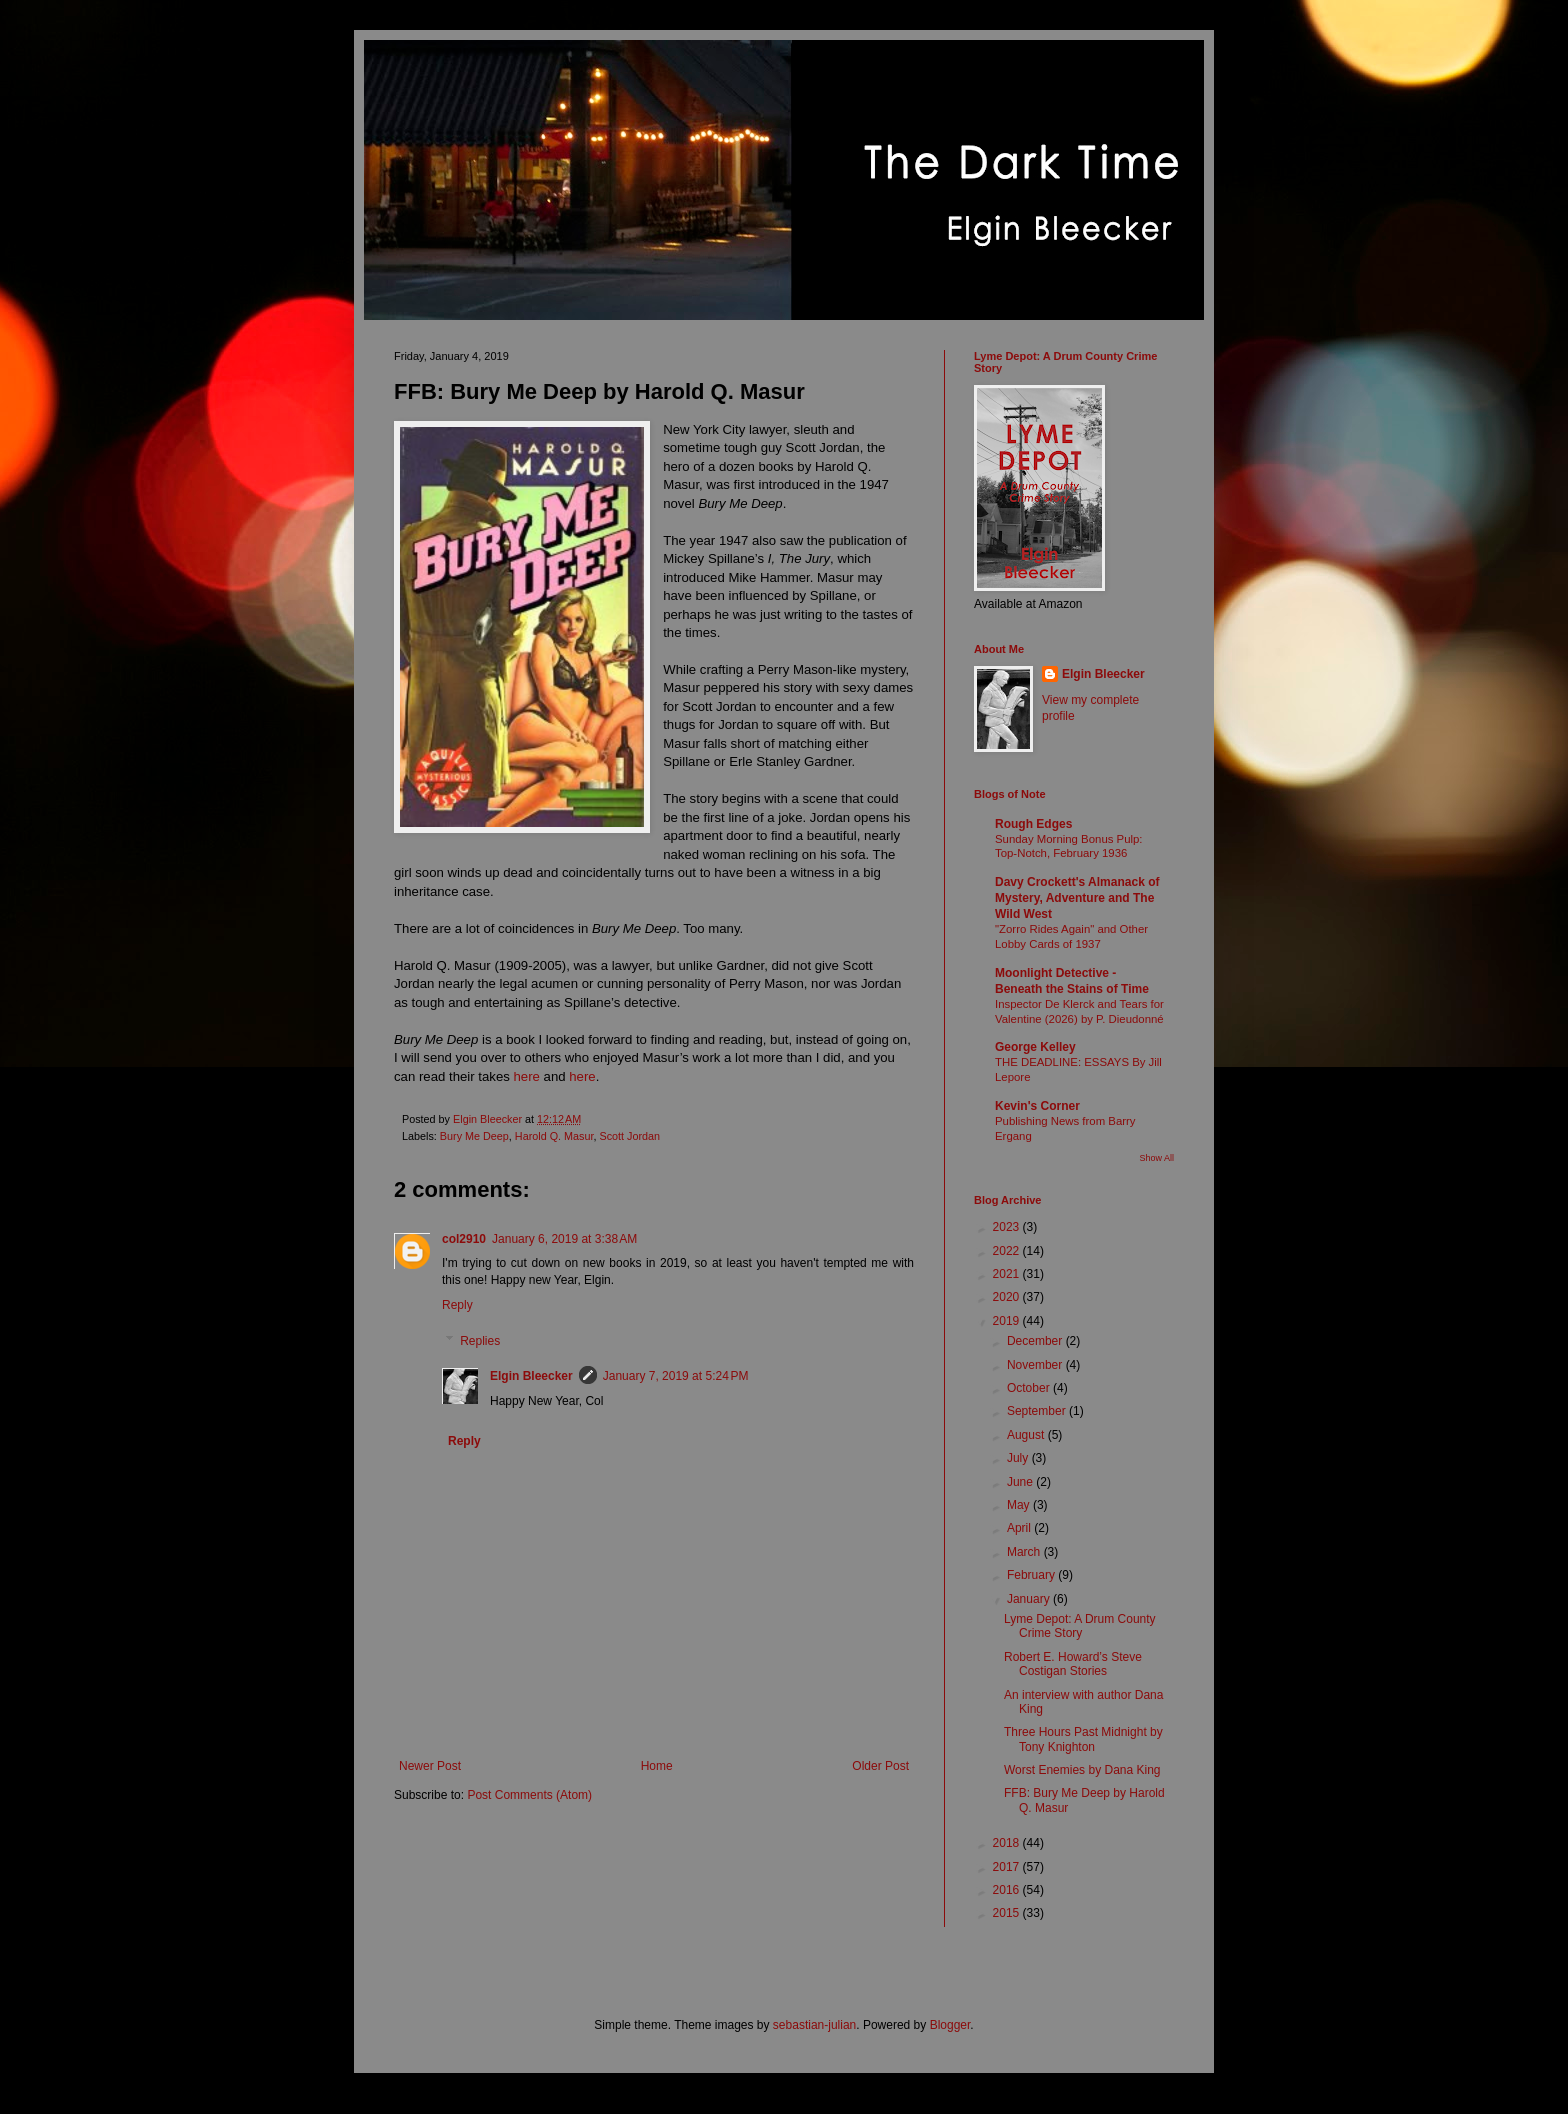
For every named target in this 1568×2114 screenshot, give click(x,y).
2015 (1008, 1913)
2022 (1008, 1251)
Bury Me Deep (474, 1136)
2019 (1008, 1321)
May (1020, 1505)
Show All (1156, 1158)
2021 (1008, 1274)
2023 (1008, 1227)
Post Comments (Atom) (529, 1795)
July (1019, 1458)
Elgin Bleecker (531, 1376)
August (1027, 1435)
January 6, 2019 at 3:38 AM (564, 1239)
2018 (1008, 1843)
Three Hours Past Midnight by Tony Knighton (1083, 1739)
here (529, 1076)
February (1032, 1575)
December (1036, 1341)
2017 (1008, 1867)
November (1036, 1365)
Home (657, 1766)
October (1030, 1388)
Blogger (950, 2025)
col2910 (464, 1239)
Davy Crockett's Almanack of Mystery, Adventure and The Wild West (1077, 898)
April (1020, 1528)
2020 (1008, 1297)
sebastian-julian (814, 2025)
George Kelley (1035, 1047)
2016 (1008, 1890)
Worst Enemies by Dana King (1082, 1770)
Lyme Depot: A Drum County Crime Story (1080, 1626)
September (1038, 1411)
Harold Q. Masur (554, 1136)
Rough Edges (1033, 824)
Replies (480, 1341)
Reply (457, 1305)
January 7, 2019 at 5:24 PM (676, 1376)
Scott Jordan (629, 1136)
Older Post (880, 1766)
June (1021, 1482)
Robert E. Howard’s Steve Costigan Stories (1073, 1664)
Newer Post (430, 1766)
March (1025, 1552)
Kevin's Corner (1037, 1106)
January (1030, 1599)
